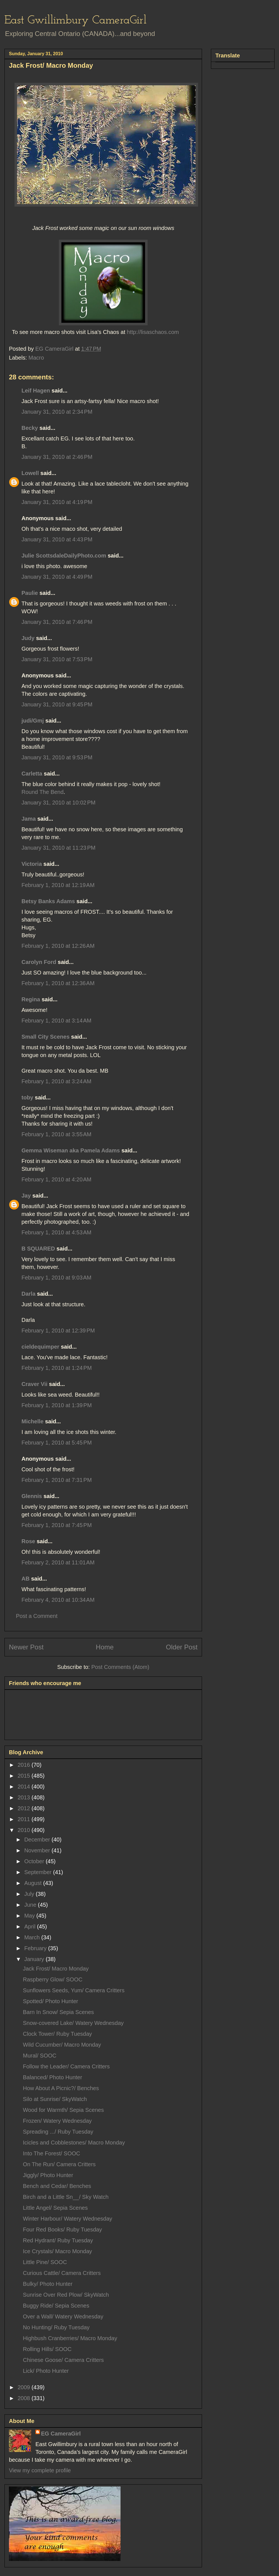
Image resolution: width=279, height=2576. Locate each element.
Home (105, 1647)
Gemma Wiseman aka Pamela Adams (70, 1150)
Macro (36, 358)
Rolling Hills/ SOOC (47, 2349)
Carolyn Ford (38, 962)
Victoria (31, 864)
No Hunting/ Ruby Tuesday (56, 2327)
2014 (25, 1786)
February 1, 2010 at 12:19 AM (58, 885)
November (38, 1850)
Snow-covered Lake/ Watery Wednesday (73, 2023)
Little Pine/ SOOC (45, 2262)
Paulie (29, 593)
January (35, 1959)
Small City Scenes (45, 1037)
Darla (28, 1294)
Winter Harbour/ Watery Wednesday (67, 2219)
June (31, 1905)
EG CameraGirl (61, 2433)
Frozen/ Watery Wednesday (57, 2121)
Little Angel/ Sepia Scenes (55, 2208)
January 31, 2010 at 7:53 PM (56, 659)
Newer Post (26, 1647)
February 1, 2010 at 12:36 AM (58, 983)
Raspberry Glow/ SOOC (52, 1979)
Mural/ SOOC (39, 2055)
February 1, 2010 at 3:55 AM (56, 1134)
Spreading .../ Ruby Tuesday (58, 2132)
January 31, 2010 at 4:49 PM (56, 577)
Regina (31, 999)
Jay (26, 1196)
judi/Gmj (32, 721)
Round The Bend (42, 792)
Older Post (182, 1647)
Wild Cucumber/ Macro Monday (62, 2045)
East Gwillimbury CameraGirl (75, 20)
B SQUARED (38, 1248)
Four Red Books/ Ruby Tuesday (62, 2229)
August (33, 1883)
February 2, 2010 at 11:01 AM (58, 1562)
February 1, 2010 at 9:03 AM (56, 1277)
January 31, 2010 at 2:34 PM (56, 412)
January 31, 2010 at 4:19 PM (56, 502)
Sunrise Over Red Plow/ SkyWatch (66, 2295)
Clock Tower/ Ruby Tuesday (57, 2034)
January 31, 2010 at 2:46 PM (56, 457)
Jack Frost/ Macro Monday (56, 1969)
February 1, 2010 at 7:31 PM (56, 1480)
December (38, 1839)
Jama (28, 819)
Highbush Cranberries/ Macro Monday (70, 2338)
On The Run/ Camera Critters (59, 2164)
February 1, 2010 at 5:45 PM (56, 1443)
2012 (25, 1808)
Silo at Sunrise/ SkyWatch (55, 2099)
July (30, 1894)
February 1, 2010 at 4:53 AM (56, 1232)
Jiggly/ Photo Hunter (48, 2175)
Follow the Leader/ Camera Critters (66, 2066)
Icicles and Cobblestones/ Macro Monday (74, 2142)
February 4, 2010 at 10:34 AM (58, 1600)
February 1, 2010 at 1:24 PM (56, 1368)
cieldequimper (40, 1347)
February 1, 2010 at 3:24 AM (56, 1081)
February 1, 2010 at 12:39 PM (58, 1330)
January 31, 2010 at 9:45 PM (56, 704)
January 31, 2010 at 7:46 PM (56, 622)
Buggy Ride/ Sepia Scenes (56, 2306)
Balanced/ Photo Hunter (52, 2077)
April (30, 1926)
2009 (25, 2387)
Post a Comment (36, 1616)
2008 (25, 2398)
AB (25, 1579)
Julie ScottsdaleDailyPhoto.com (63, 555)
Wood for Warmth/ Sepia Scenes (63, 2110)
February (36, 1948)
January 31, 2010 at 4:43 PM (56, 539)
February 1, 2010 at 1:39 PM (56, 1405)
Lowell (30, 473)
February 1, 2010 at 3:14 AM (56, 1020)
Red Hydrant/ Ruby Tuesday (58, 2240)
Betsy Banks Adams (48, 901)
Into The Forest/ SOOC (51, 2153)
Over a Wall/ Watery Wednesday (63, 2316)
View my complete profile (40, 2470)
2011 (25, 1819)
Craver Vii (34, 1384)
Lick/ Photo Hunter (46, 2371)
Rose (28, 1541)
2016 (25, 1765)
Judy (28, 638)
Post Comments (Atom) (120, 1667)
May (30, 1916)
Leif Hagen (35, 390)
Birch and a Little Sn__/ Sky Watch (66, 2197)
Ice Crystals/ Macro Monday (57, 2251)
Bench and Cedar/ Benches (57, 2186)
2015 (25, 1776)
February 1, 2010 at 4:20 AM (56, 1179)
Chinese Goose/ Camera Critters (63, 2360)
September (38, 1872)
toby (27, 1097)
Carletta (31, 773)
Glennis (31, 1496)
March (32, 1937)
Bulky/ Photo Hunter (48, 2284)
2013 (25, 1797)
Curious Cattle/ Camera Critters (62, 2273)
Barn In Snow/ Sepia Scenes (58, 2012)
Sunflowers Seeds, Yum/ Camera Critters (73, 1990)
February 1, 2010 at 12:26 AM (58, 946)
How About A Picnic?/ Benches (61, 2088)
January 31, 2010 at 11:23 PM (58, 848)
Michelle (32, 1421)
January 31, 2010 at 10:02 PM (58, 802)
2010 (25, 1830)
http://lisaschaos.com (152, 332)
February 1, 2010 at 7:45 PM (56, 1525)
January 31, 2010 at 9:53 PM (56, 757)
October (35, 1861)
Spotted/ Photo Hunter (50, 2001)
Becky (29, 428)
